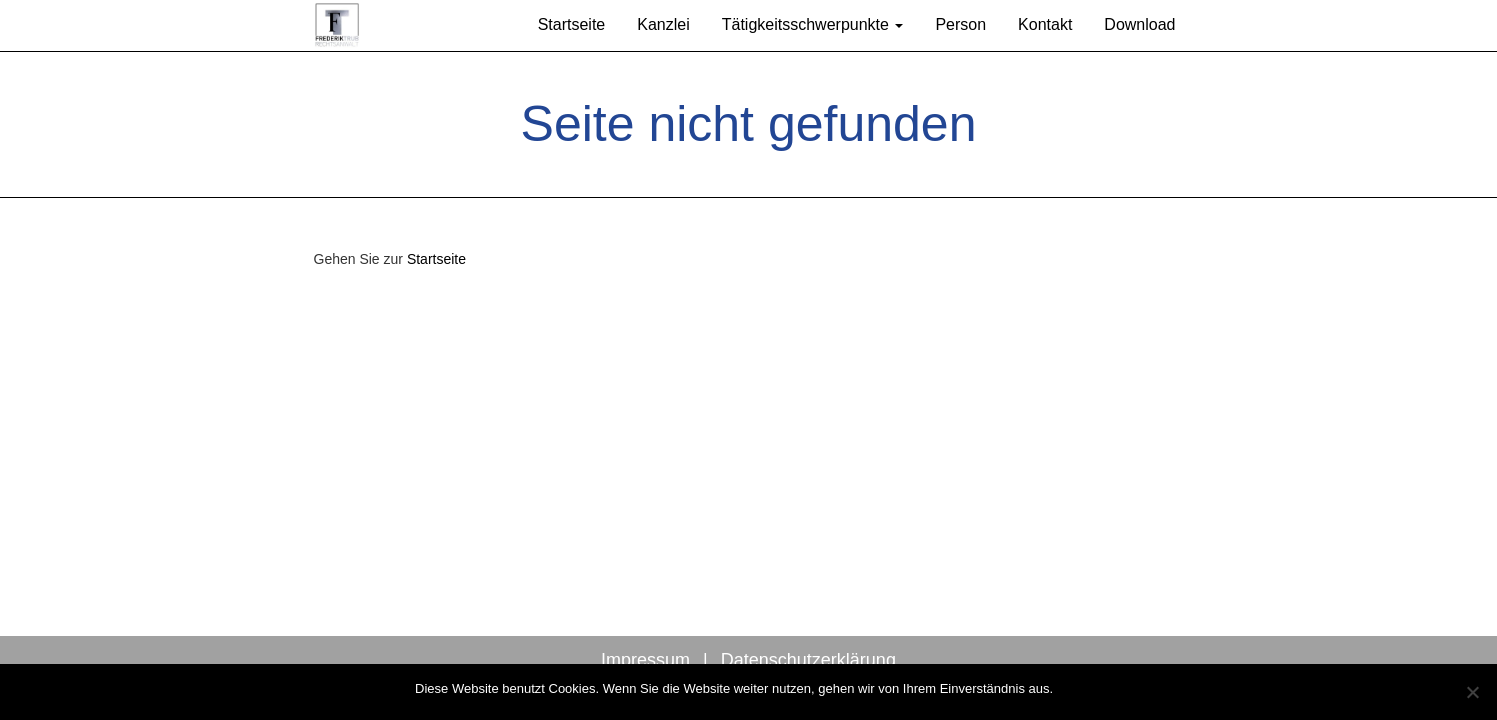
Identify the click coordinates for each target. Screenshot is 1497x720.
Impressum (645, 660)
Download (1139, 24)
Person (960, 24)
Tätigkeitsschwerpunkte (813, 24)
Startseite (572, 24)
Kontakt (1045, 24)
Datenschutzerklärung (808, 660)
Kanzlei (663, 24)
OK (1072, 688)
